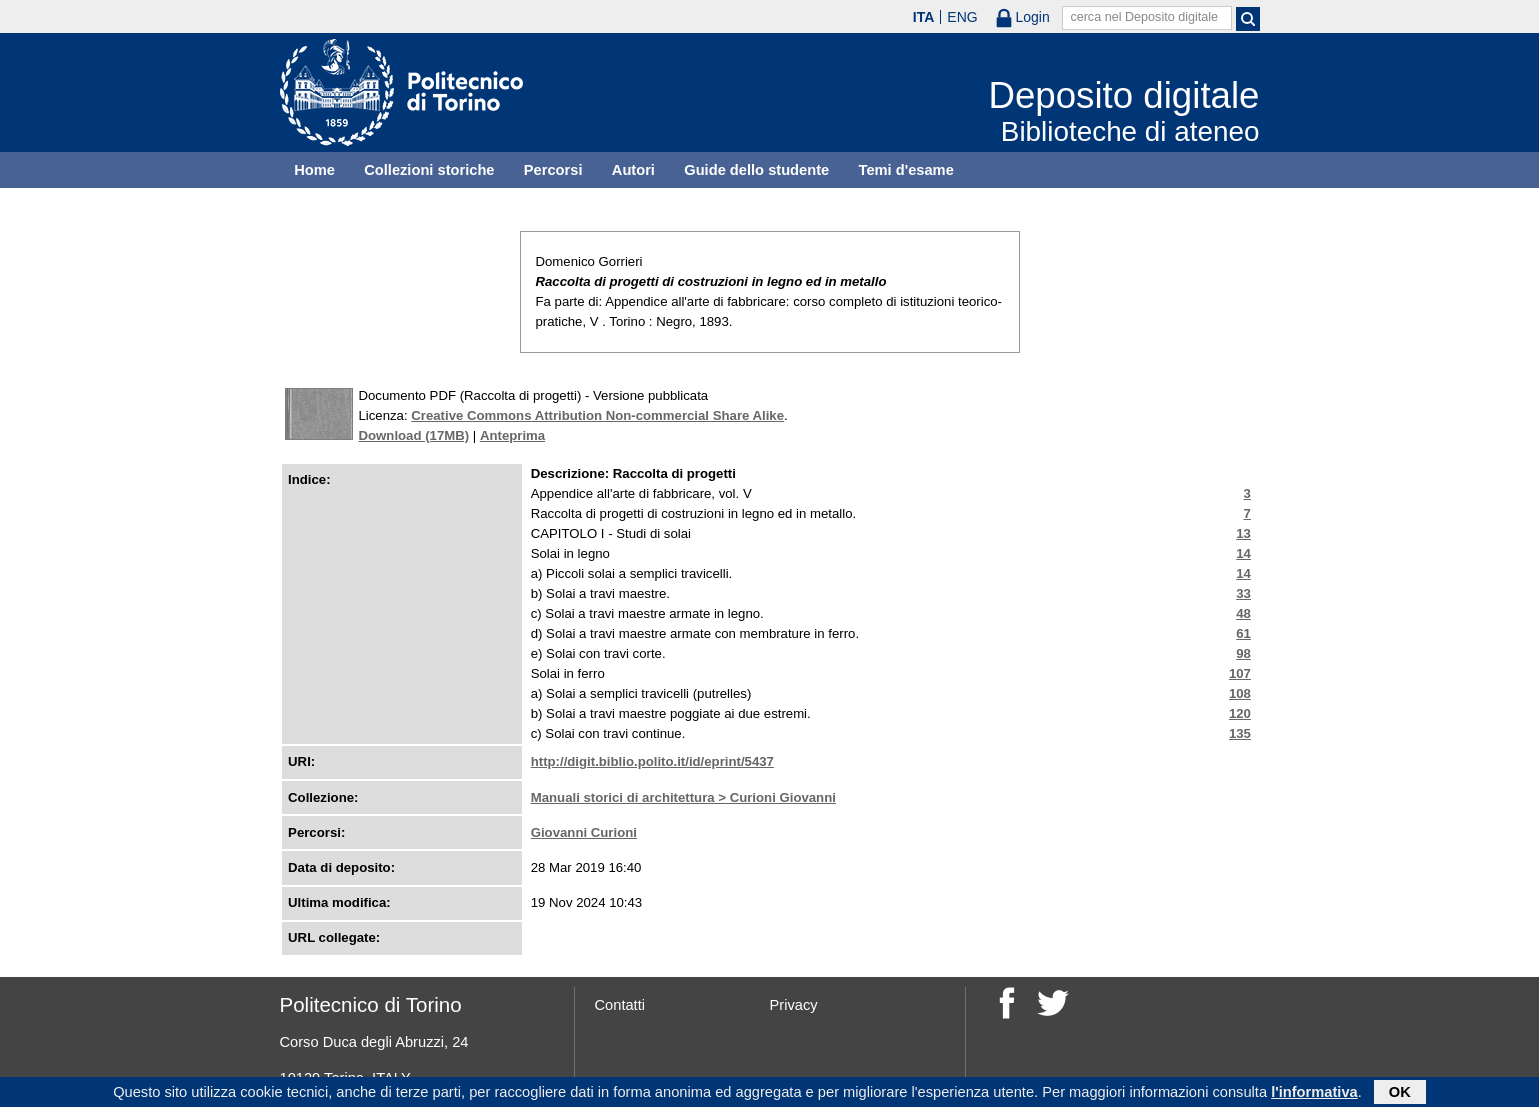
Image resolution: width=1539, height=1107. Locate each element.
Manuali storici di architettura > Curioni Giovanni (683, 797)
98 (1243, 653)
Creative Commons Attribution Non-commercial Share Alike (597, 415)
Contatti (620, 1005)
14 (1243, 553)
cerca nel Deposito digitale (1144, 17)
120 (1240, 713)
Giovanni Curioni (584, 832)
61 (1243, 633)
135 (1240, 733)
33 (1243, 593)
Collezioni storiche (429, 170)
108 (1240, 693)
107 (1240, 673)
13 (1243, 533)
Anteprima (512, 435)
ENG (962, 17)
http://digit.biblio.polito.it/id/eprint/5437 (652, 761)
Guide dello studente (756, 170)
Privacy (794, 1005)
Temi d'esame (906, 170)
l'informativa (1314, 1094)
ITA (924, 17)
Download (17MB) (414, 435)
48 (1243, 613)
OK (1400, 1094)
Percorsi (553, 170)
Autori (633, 170)
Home (314, 170)
